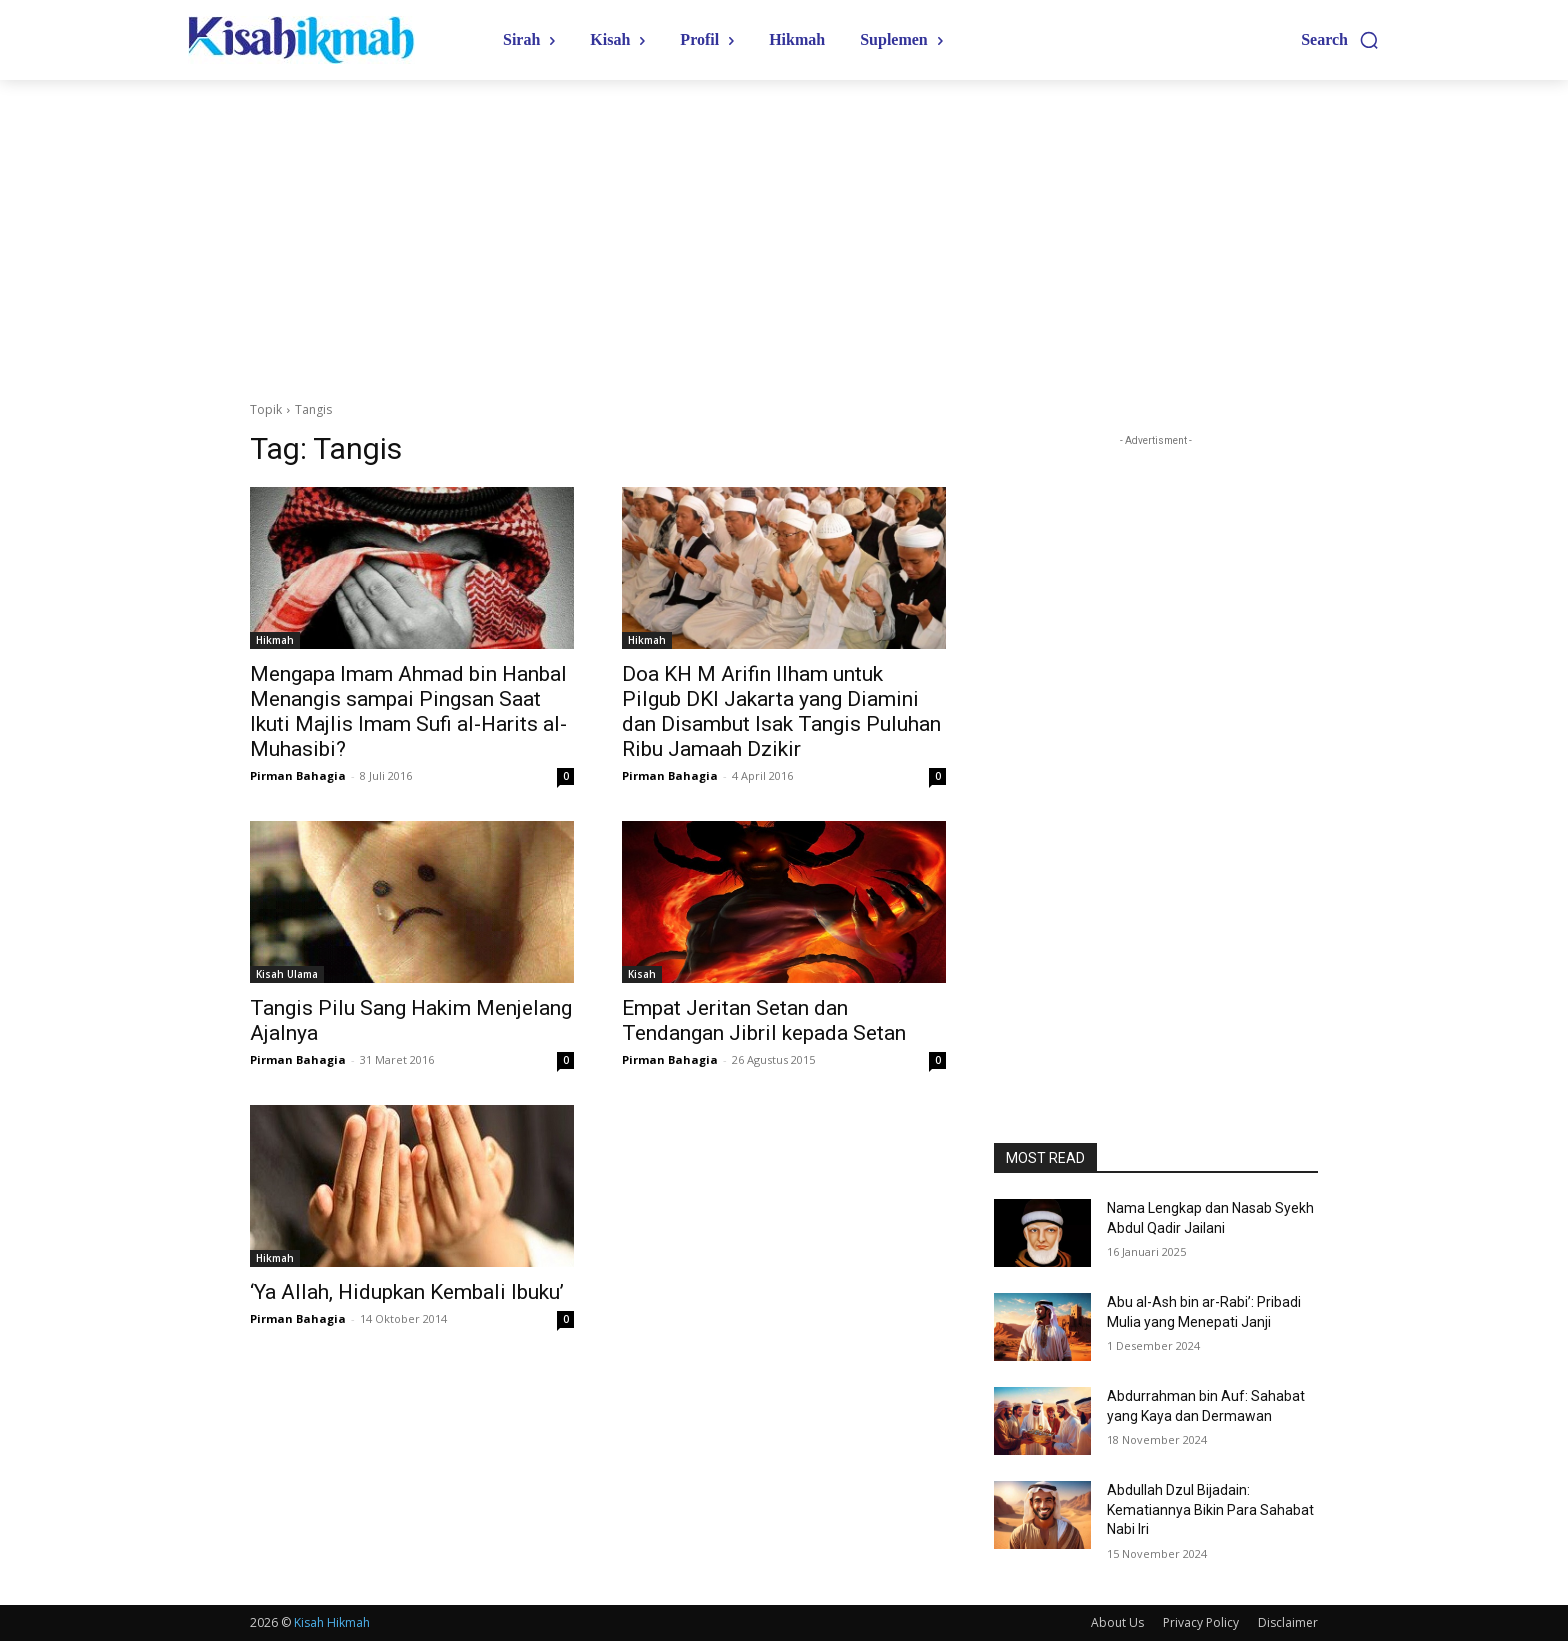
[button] (1340, 40)
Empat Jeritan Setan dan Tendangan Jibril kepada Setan (764, 1020)
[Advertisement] (784, 230)
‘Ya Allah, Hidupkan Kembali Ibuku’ (407, 1292)
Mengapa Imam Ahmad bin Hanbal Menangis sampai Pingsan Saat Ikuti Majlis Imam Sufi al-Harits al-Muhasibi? (408, 711)
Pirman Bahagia (298, 775)
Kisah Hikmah (332, 1622)
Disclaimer (1288, 1622)
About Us (1117, 1622)
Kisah (642, 974)
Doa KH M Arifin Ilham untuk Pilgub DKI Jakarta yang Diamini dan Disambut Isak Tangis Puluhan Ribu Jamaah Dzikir (781, 711)
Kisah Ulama (287, 974)
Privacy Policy (1201, 1622)
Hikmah (275, 640)
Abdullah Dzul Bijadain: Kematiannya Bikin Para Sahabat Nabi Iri (1210, 1509)
